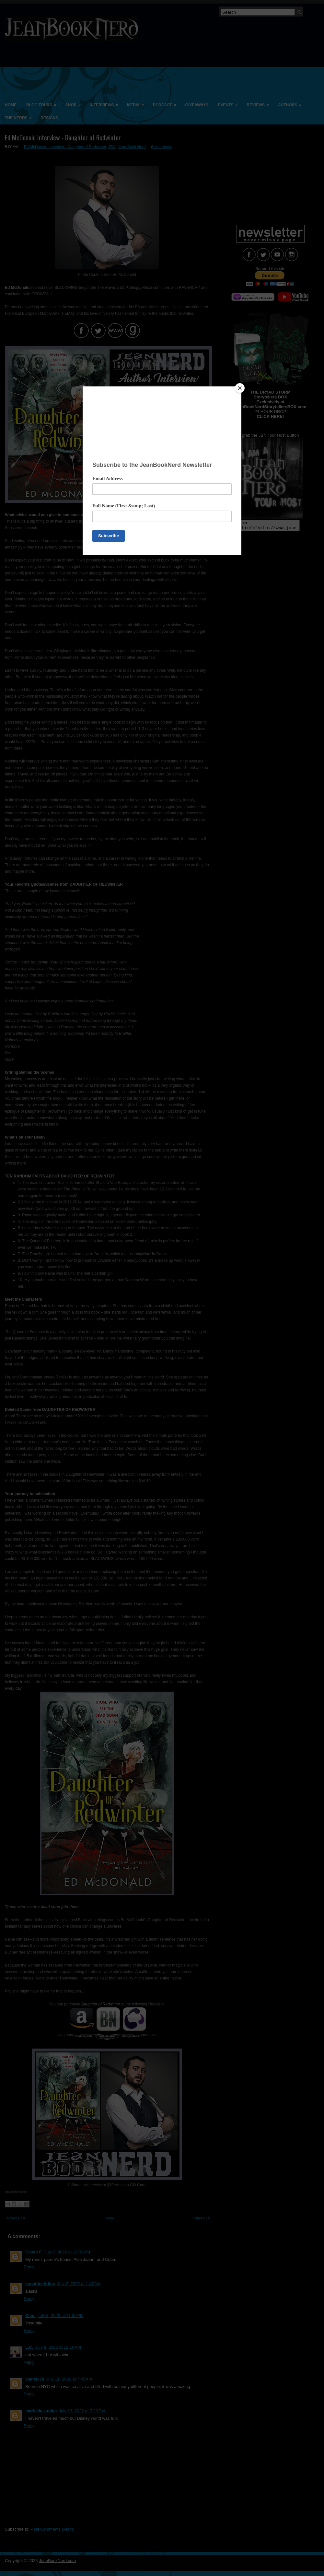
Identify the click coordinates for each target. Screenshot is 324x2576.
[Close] (240, 388)
